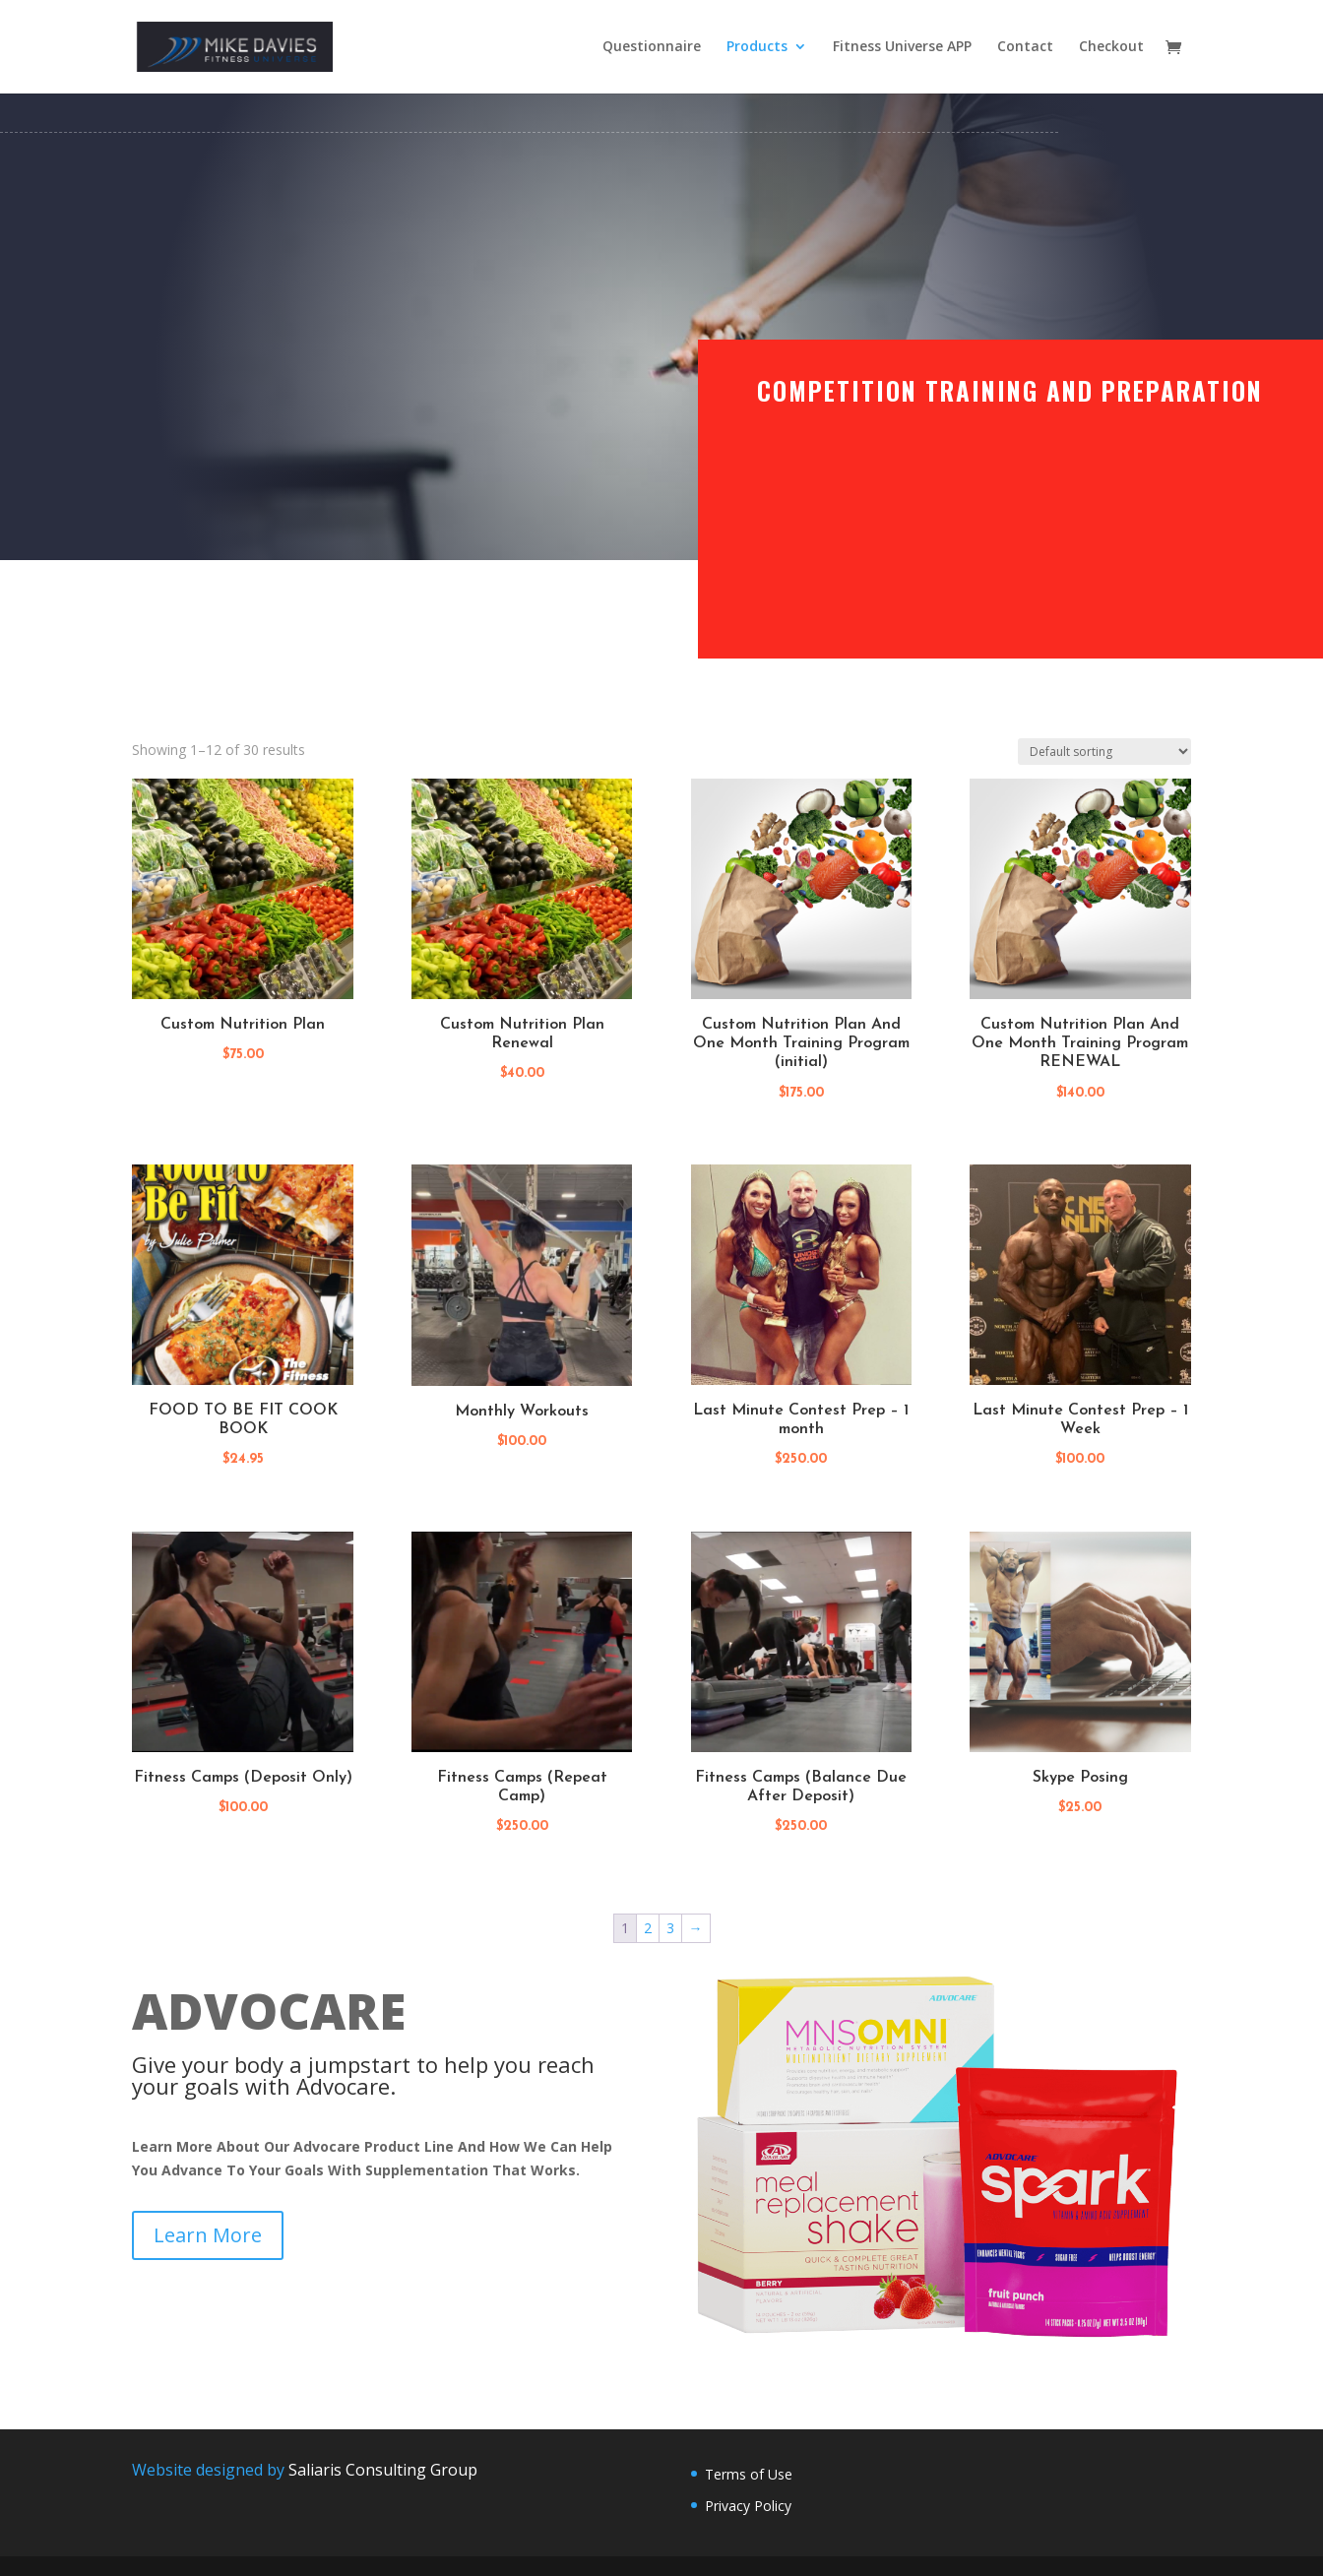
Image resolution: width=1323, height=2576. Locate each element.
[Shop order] (1104, 751)
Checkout (1111, 48)
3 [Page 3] (670, 1927)
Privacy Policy (748, 2505)
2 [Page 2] (648, 1927)
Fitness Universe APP (902, 48)
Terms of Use (748, 2474)
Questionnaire (651, 48)
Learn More (208, 2235)
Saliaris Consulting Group (382, 2470)
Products (757, 48)
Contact (1025, 48)
